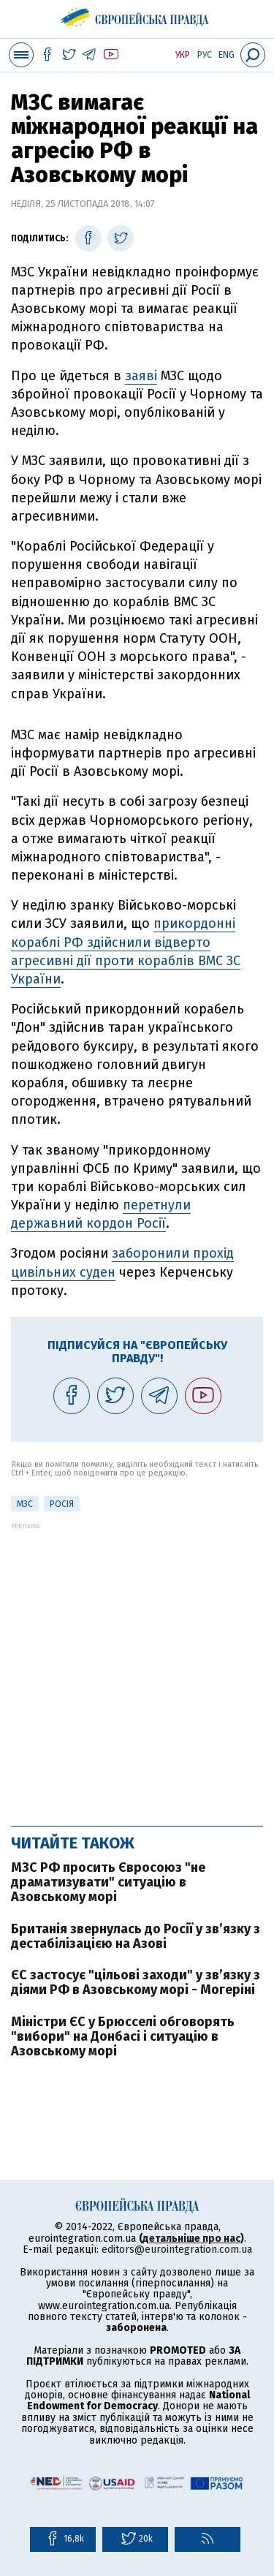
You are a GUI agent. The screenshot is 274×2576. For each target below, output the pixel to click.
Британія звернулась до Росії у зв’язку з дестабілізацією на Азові (135, 1936)
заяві (141, 376)
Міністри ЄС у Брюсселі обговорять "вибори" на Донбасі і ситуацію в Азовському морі (123, 2036)
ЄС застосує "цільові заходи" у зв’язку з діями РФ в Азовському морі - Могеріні (135, 1982)
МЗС (25, 1504)
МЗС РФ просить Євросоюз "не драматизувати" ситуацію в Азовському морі (108, 1882)
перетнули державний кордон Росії (101, 1214)
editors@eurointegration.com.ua (177, 2249)
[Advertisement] (137, 1667)
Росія (62, 1504)
